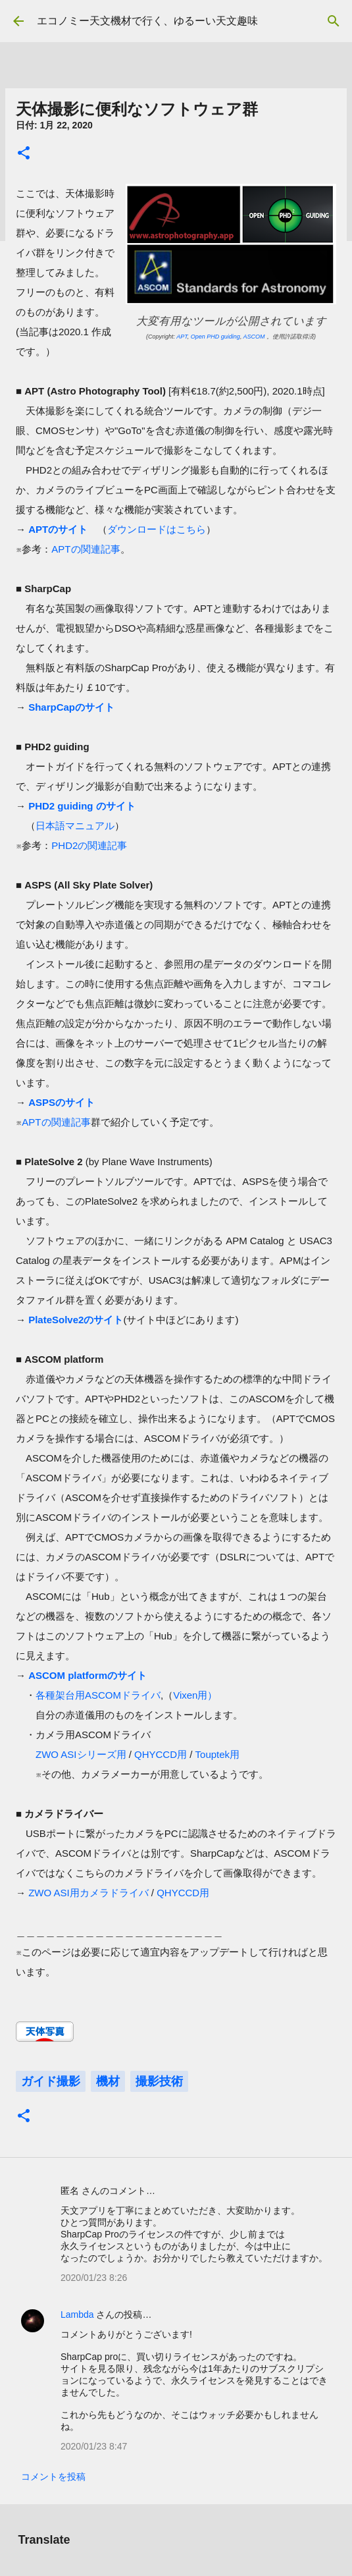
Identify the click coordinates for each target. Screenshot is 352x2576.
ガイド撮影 (50, 2080)
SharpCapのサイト (71, 707)
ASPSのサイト (61, 1102)
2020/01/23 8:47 (94, 2446)
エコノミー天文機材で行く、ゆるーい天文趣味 (147, 20)
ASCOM (254, 336)
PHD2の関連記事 (89, 845)
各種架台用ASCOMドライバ (98, 1695)
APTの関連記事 (85, 549)
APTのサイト (58, 529)
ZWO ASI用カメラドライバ (88, 1892)
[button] (24, 154)
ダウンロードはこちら (156, 529)
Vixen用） (195, 1695)
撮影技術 (159, 2080)
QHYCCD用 (160, 1754)
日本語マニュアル (75, 825)
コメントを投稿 (53, 2476)
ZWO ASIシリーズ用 (81, 1754)
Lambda (77, 2314)
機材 (108, 2080)
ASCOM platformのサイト (87, 1675)
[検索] (333, 21)
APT (182, 336)
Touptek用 (217, 1754)
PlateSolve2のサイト (75, 1319)
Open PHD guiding (215, 336)
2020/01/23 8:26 (94, 2277)
